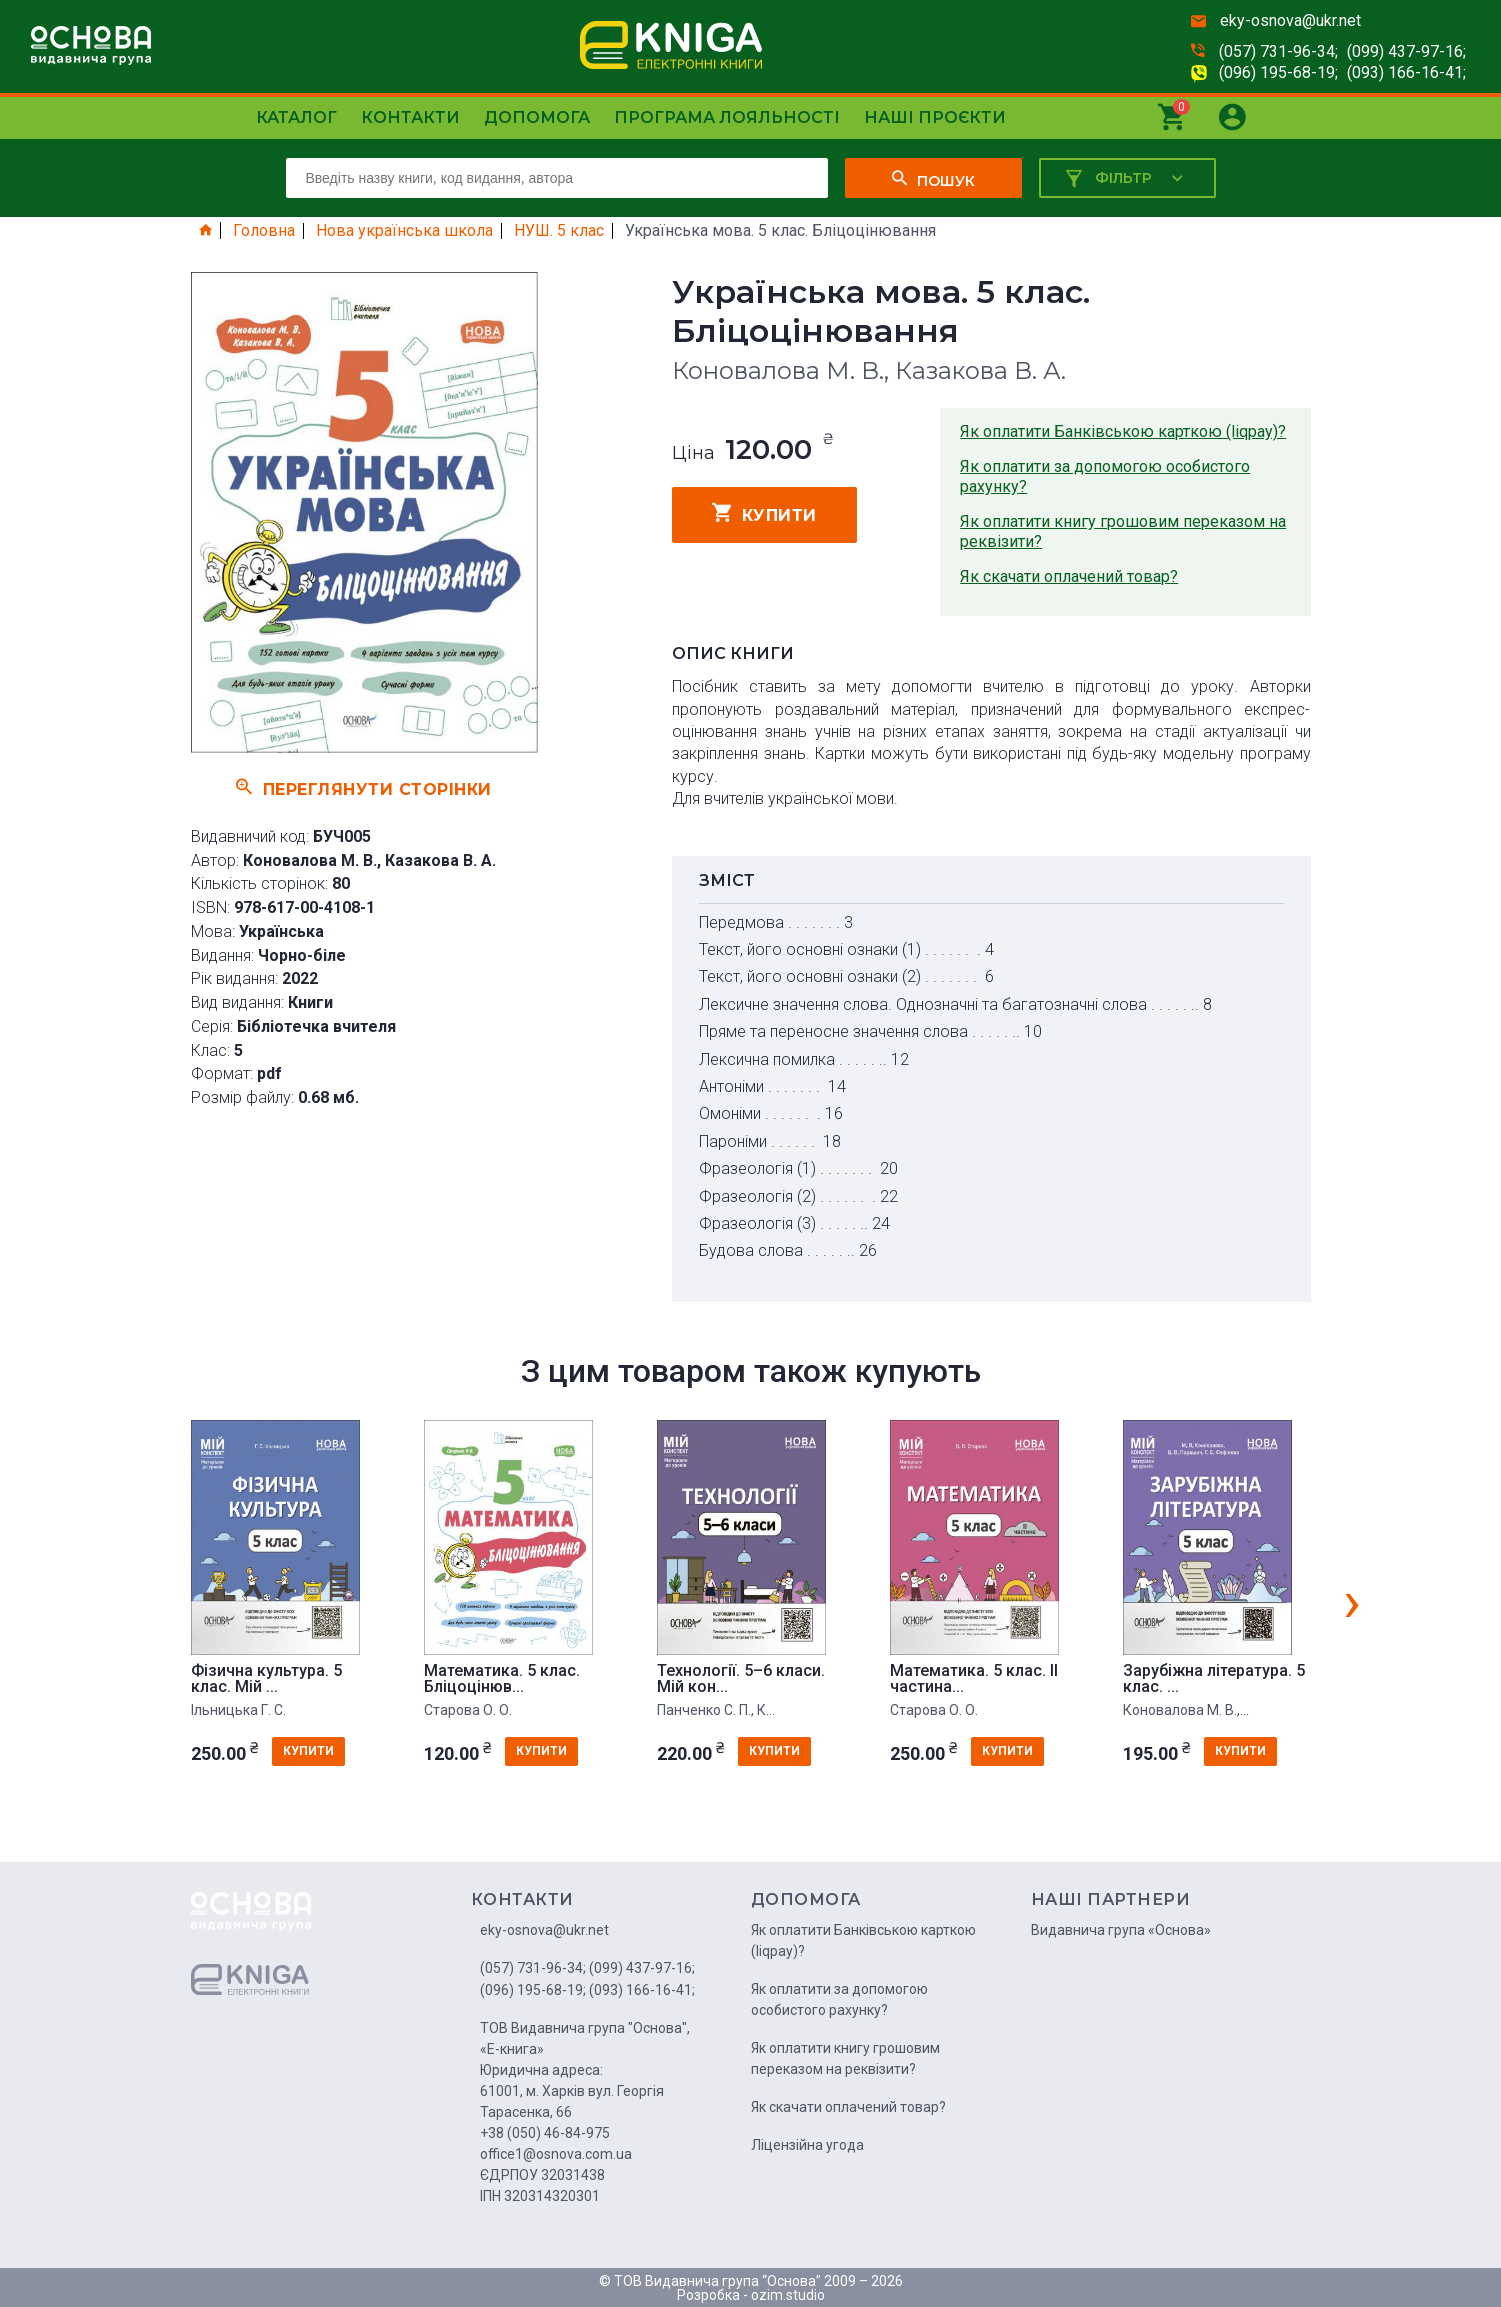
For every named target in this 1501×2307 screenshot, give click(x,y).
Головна (264, 231)
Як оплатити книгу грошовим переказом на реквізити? (1123, 531)
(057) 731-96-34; (1278, 51)
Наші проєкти (935, 117)
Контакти (410, 117)
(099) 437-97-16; (1406, 51)
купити (764, 513)
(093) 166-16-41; (1406, 72)
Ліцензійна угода (807, 2145)
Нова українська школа (404, 231)
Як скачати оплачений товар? (1069, 576)
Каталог (296, 117)
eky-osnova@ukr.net (1290, 20)
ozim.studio (788, 2295)
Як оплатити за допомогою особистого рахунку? (1105, 476)
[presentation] (1352, 1601)
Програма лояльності (727, 117)
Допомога (537, 117)
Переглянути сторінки (364, 787)
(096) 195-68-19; (1278, 72)
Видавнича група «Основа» (1121, 1930)
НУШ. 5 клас (559, 231)
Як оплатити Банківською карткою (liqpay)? (1123, 431)
